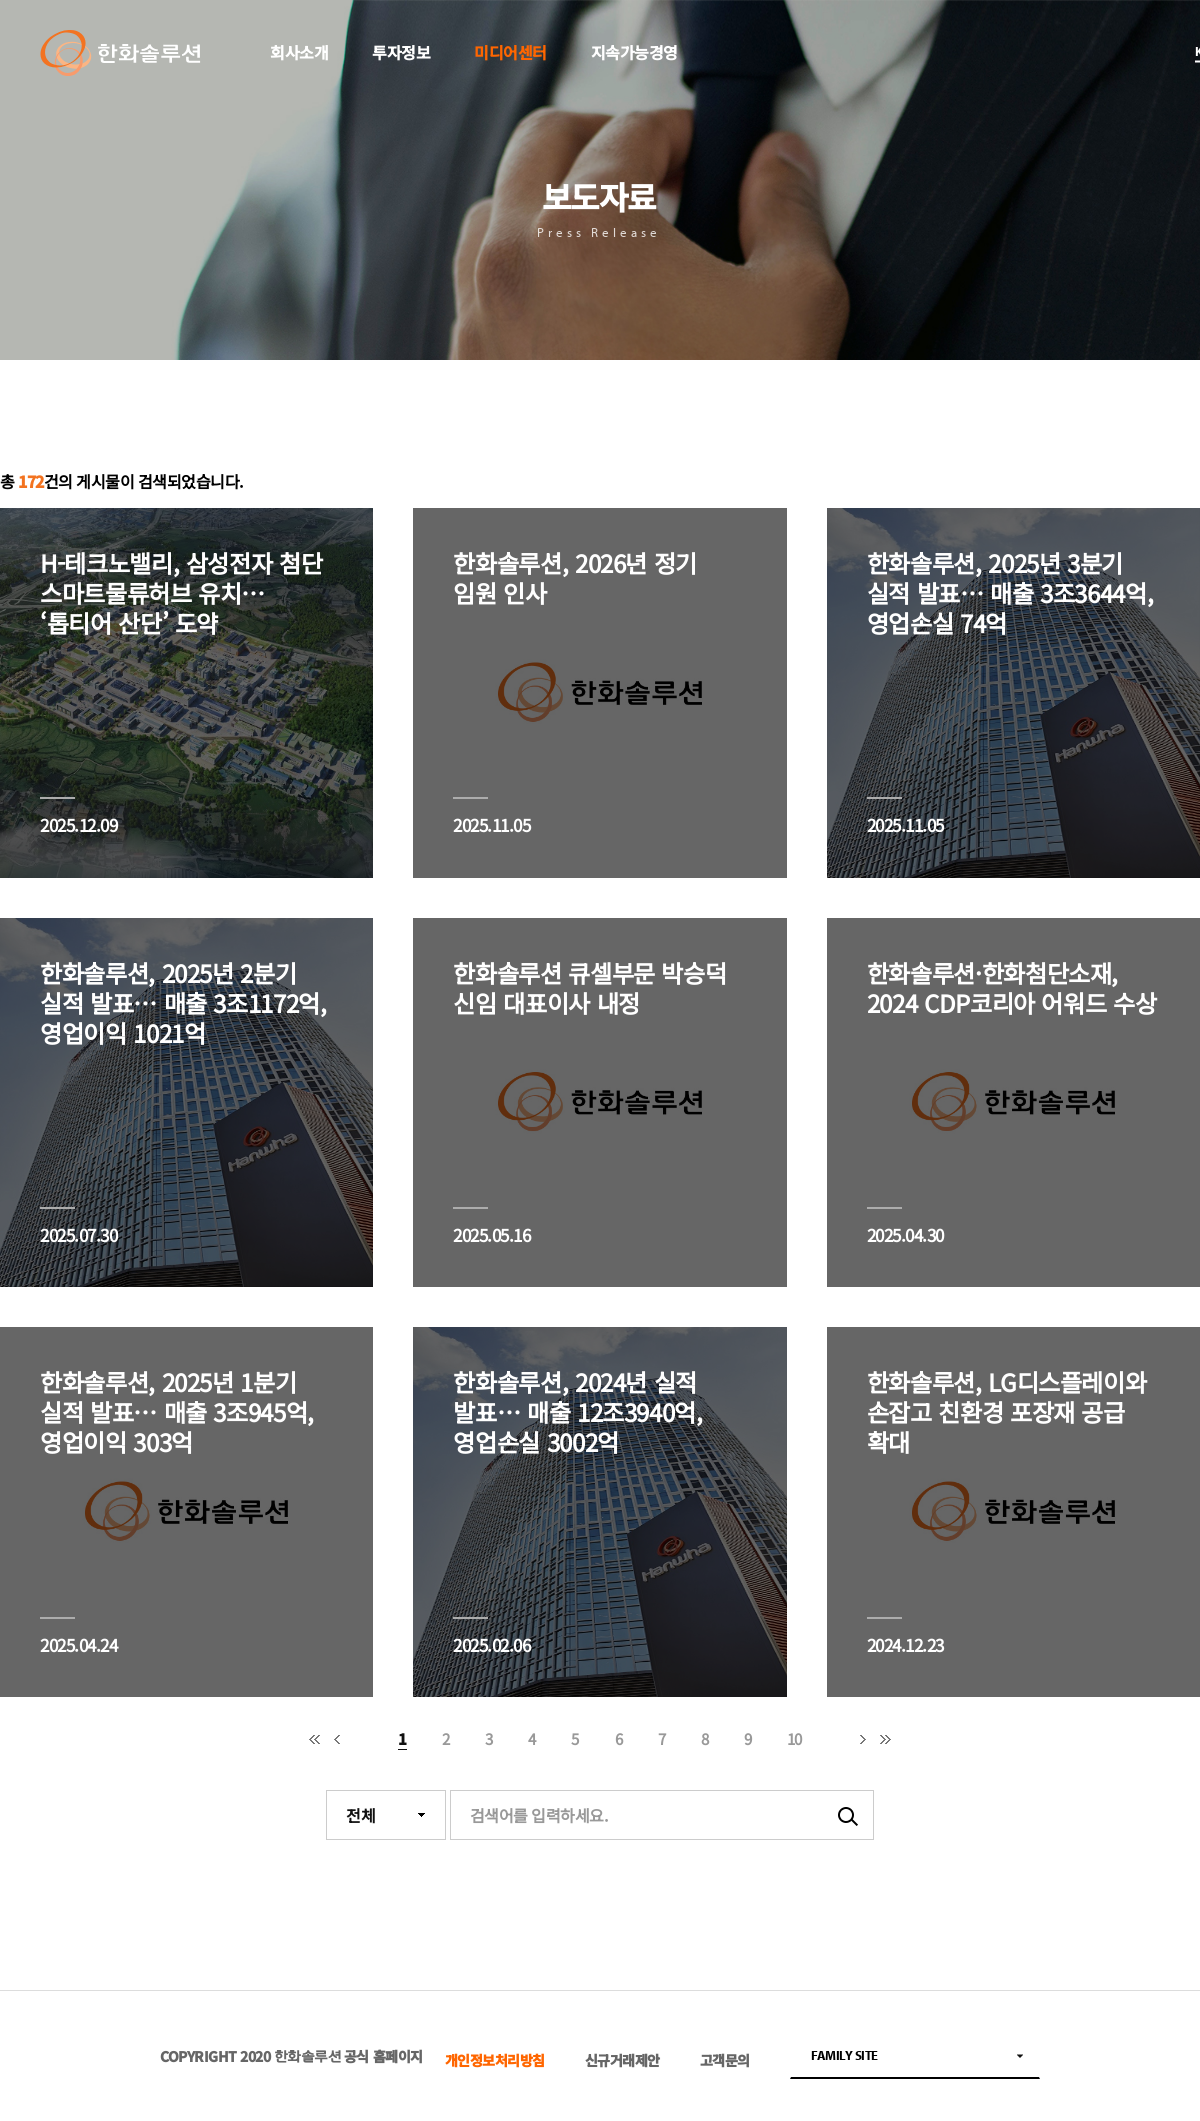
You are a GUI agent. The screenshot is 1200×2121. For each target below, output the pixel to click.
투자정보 (401, 52)
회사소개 (299, 52)
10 (794, 1738)
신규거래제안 (622, 2061)
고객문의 (725, 2061)
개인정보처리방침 (495, 2061)
